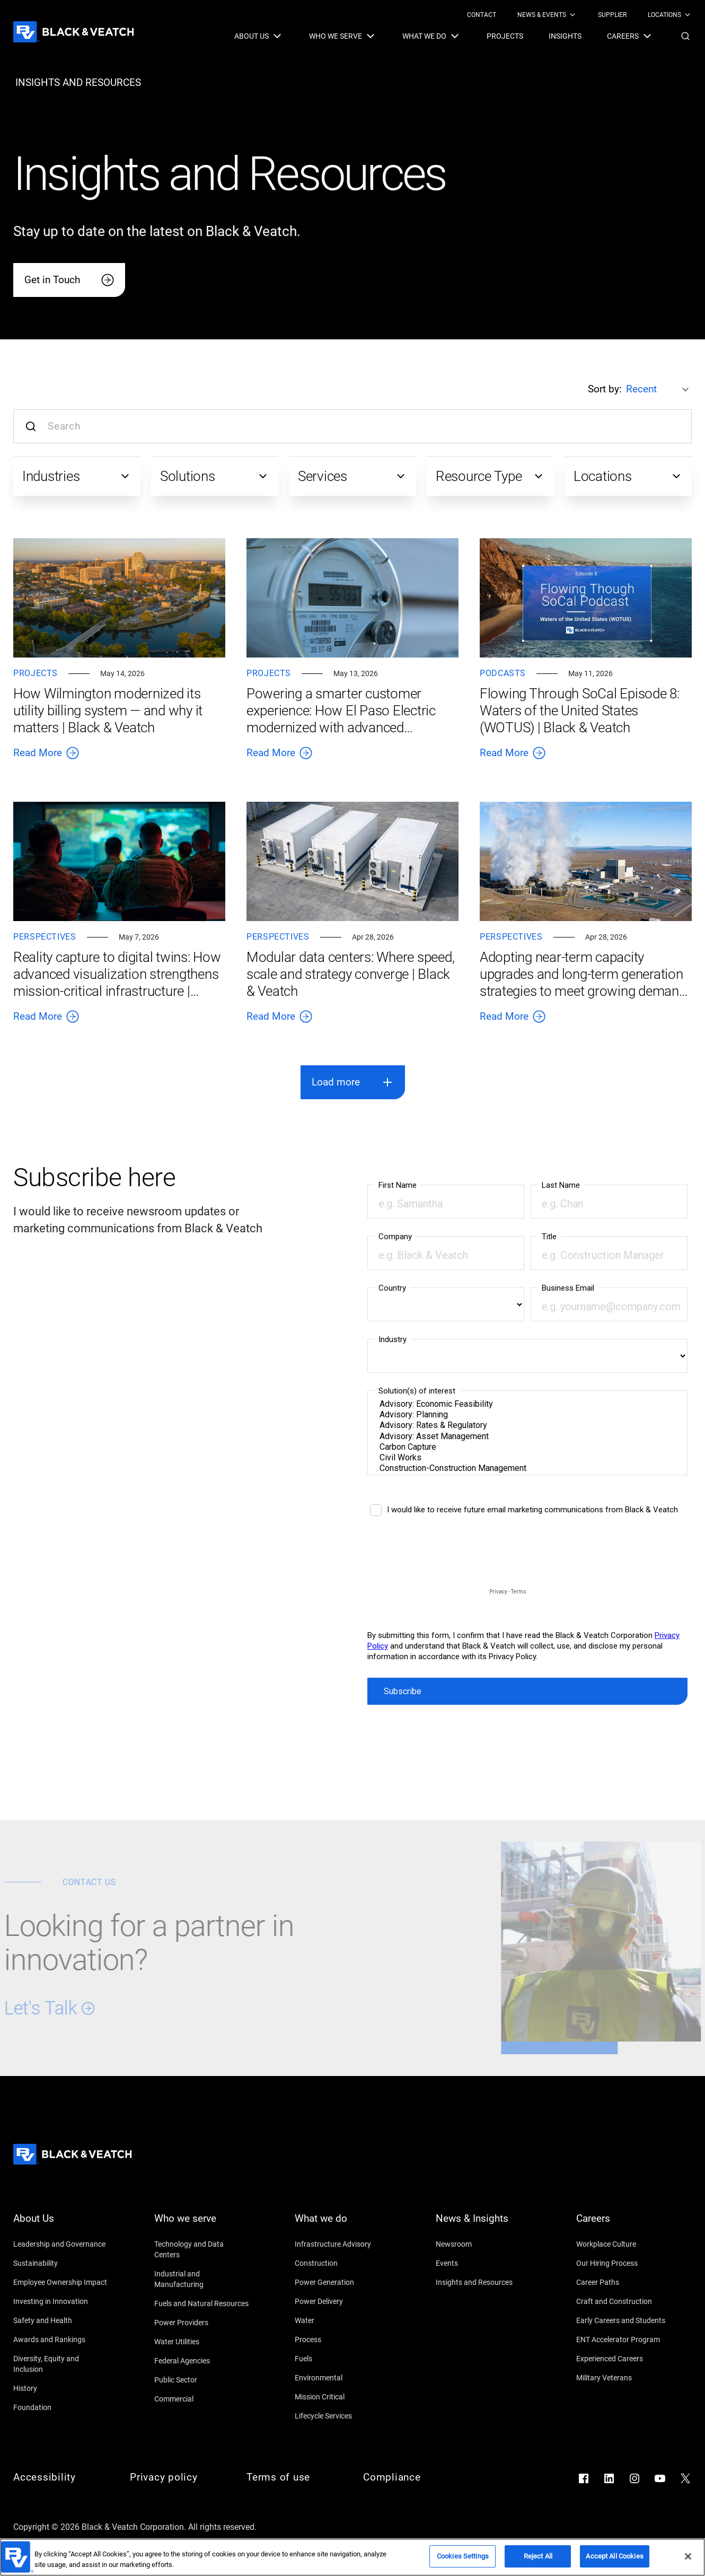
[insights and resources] (78, 82)
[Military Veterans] (624, 2377)
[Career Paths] (624, 2282)
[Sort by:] (659, 389)
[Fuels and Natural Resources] (202, 2303)
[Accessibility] (61, 2477)
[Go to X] (685, 2478)
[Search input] (352, 426)
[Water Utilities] (202, 2341)
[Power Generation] (342, 2282)
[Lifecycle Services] (342, 2416)
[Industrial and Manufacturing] (202, 2279)
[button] (685, 36)
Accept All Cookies (614, 2556)
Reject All (538, 2556)
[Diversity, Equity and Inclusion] (61, 2364)
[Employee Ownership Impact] (61, 2282)
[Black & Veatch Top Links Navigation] (579, 15)
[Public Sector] (202, 2380)
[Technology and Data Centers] (202, 2249)
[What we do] (342, 2225)
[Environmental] (342, 2377)
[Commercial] (202, 2399)
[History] (61, 2388)
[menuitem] (481, 15)
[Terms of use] (294, 2477)
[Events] (483, 2263)
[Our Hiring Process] (624, 2263)
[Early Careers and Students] (624, 2320)
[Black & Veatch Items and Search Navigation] (463, 36)
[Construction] (342, 2263)
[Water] (342, 2320)
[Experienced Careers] (624, 2358)
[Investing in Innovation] (61, 2301)
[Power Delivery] (342, 2301)
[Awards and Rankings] (61, 2339)
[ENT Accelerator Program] (624, 2339)
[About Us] (61, 2225)
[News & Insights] (483, 2225)
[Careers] (624, 2225)
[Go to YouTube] (660, 2478)
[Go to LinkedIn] (609, 2478)
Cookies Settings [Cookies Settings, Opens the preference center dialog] (463, 2556)
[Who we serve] (202, 2225)
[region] (352, 2557)
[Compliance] (411, 2477)
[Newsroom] (483, 2244)
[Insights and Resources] (483, 2282)
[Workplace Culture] (624, 2244)
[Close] (688, 2556)
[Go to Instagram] (634, 2478)
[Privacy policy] (177, 2477)
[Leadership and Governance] (61, 2244)
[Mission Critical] (342, 2396)
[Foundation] (61, 2407)
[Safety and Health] (61, 2320)
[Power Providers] (202, 2322)
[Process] (342, 2339)
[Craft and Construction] (624, 2301)
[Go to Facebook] (583, 2478)
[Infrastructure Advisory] (342, 2244)
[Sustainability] (61, 2263)
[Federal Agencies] (202, 2360)
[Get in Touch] (69, 280)
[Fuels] (342, 2358)
